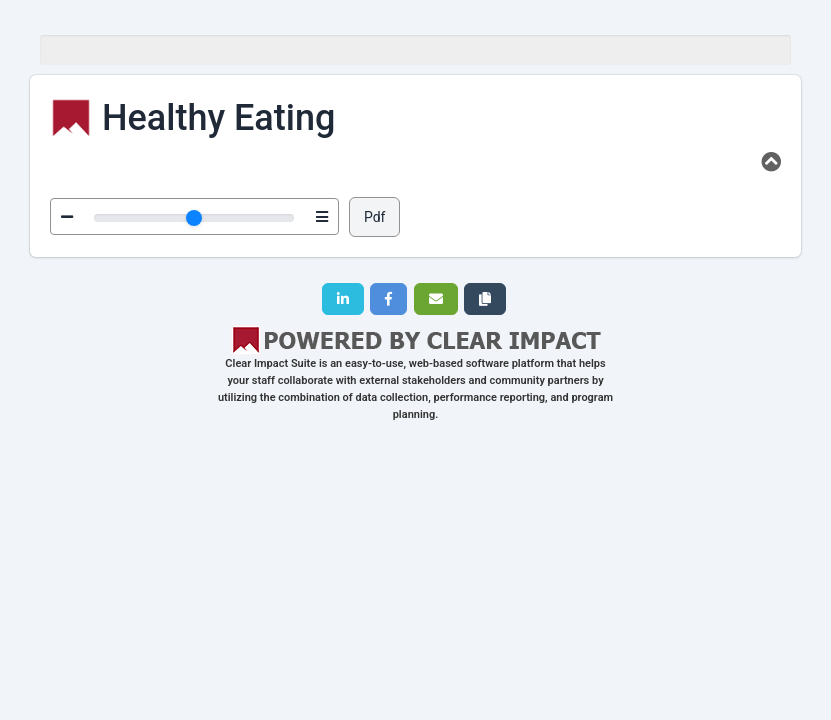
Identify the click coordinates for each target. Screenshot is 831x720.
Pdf (375, 217)
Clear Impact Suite (270, 363)
